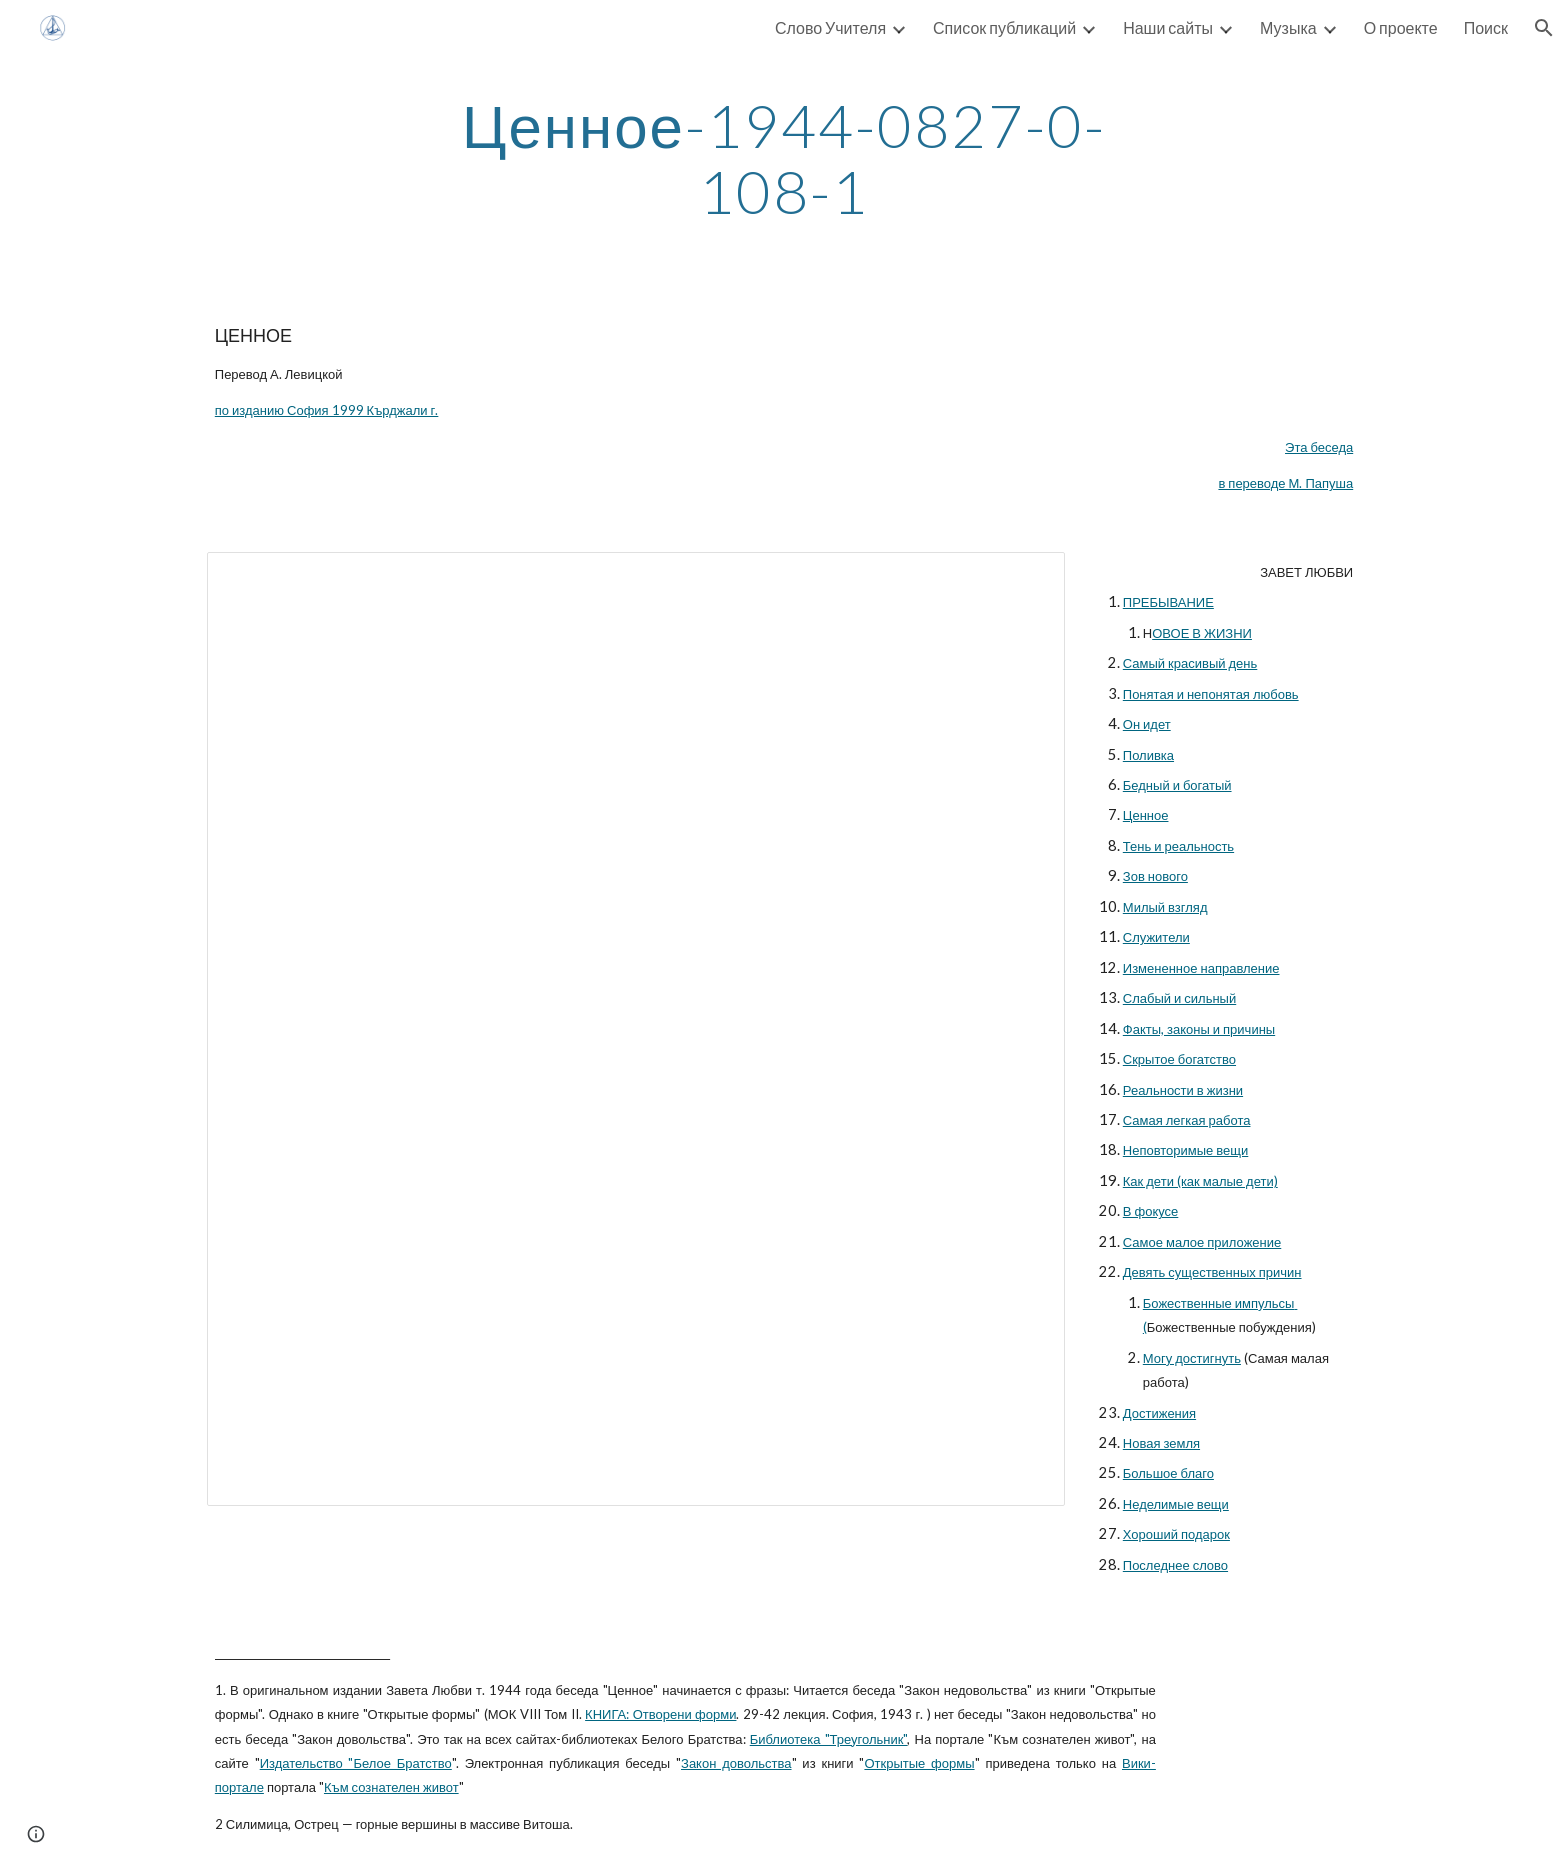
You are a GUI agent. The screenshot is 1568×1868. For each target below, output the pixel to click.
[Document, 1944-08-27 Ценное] (636, 1029)
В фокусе (1151, 1211)
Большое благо (1168, 1473)
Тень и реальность (1178, 846)
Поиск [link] (1486, 27)
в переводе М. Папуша (1285, 483)
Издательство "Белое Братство (356, 1763)
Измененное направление (1201, 968)
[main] (784, 158)
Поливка (1148, 755)
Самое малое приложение (1202, 1242)
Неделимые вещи (1176, 1504)
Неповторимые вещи (1186, 1150)
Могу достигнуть (1192, 1358)
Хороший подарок (1176, 1534)
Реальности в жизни (1183, 1090)
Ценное (1146, 815)
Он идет (1147, 724)
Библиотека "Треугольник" (829, 1739)
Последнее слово (1175, 1565)
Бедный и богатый (1177, 785)
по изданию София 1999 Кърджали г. (327, 410)
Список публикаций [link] (1004, 27)
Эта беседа (1319, 447)
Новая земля (1161, 1443)
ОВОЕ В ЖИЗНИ (1202, 633)
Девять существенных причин (1212, 1272)
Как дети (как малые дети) (1200, 1181)
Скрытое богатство (1179, 1059)
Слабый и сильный (1179, 998)
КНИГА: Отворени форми (660, 1714)
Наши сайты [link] (1168, 27)
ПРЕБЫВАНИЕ (1168, 602)
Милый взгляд (1165, 907)
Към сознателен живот (391, 1787)
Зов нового (1155, 876)
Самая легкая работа (1187, 1120)
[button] (1544, 28)
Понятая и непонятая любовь (1211, 694)
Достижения (1159, 1413)
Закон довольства (736, 1763)
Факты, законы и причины (1199, 1029)
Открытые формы (919, 1763)
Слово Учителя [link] (830, 27)
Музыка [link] (1288, 27)
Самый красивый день (1190, 663)
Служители (1156, 937)
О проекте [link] (1401, 27)
